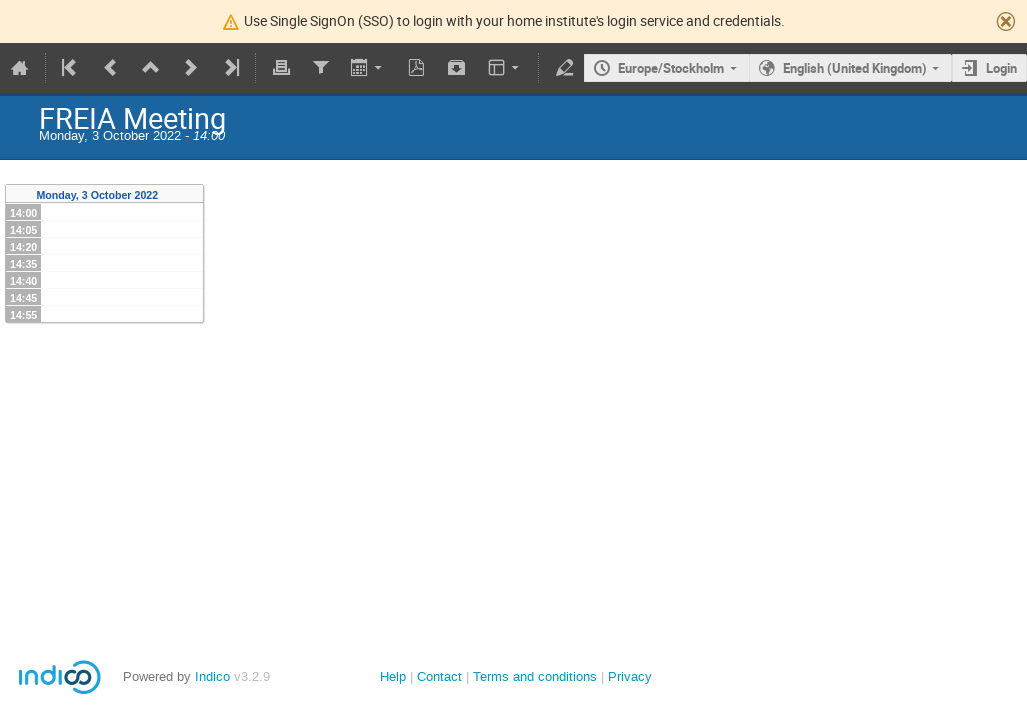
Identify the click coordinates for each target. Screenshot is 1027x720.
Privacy (630, 676)
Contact (439, 676)
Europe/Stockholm (671, 68)
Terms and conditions (535, 676)
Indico (212, 676)
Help (393, 676)
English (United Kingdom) (855, 68)
